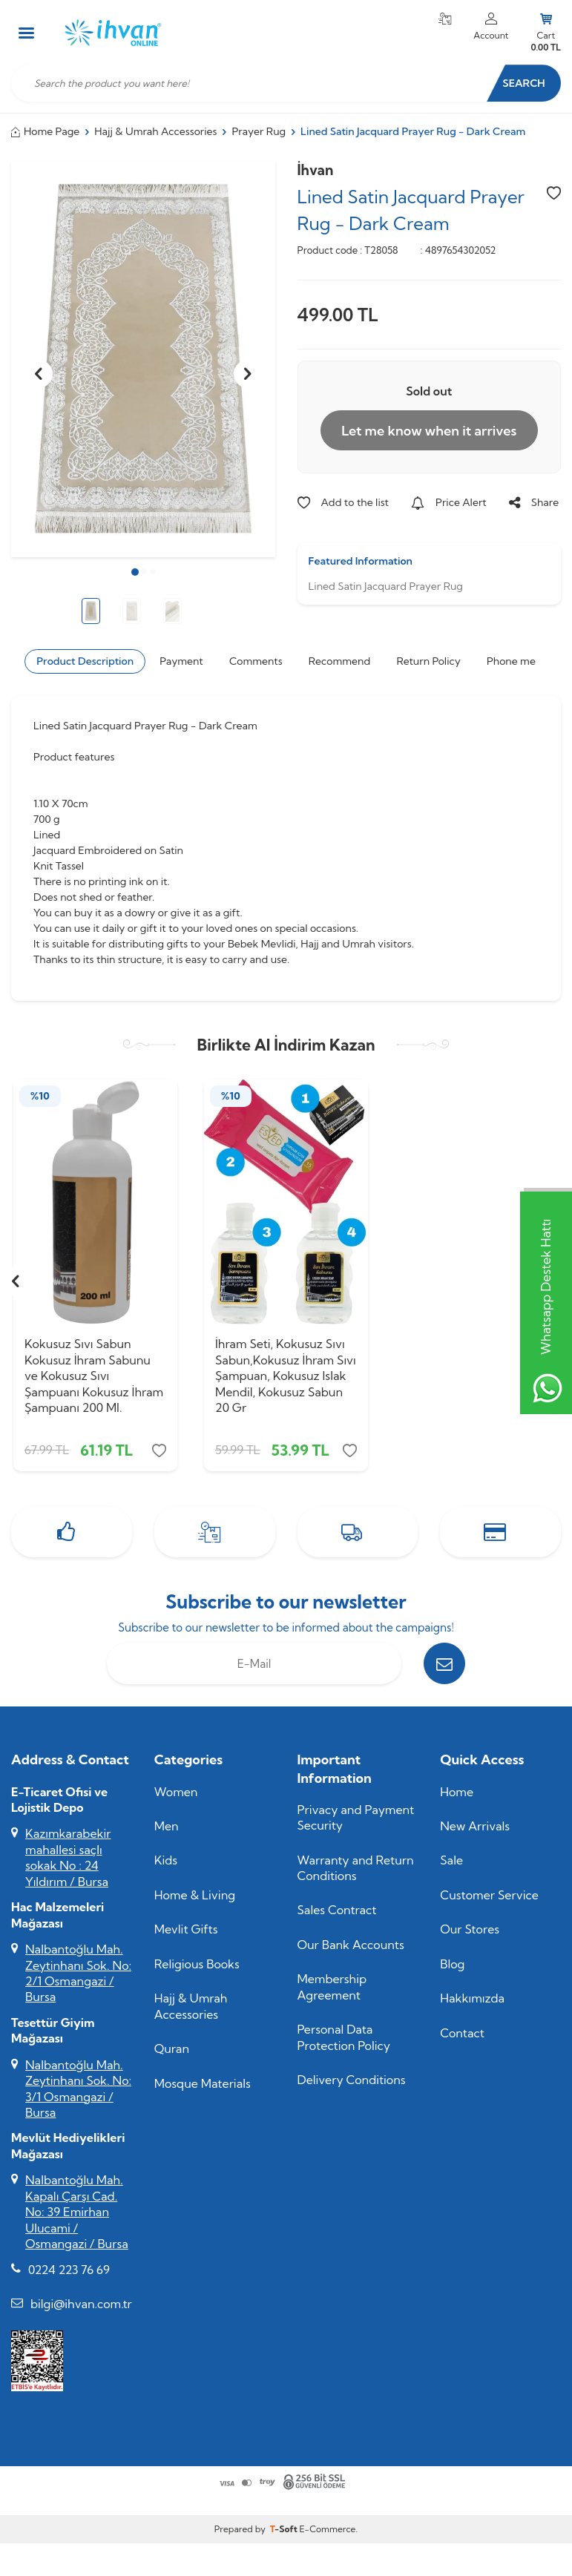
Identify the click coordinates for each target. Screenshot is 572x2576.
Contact (462, 2032)
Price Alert (449, 502)
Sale (451, 1860)
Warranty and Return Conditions (355, 1868)
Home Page (45, 131)
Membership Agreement (332, 1986)
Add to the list (343, 502)
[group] (143, 359)
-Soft (285, 2528)
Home (456, 1791)
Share (534, 502)
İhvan (315, 170)
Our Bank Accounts (350, 1944)
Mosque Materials (202, 2083)
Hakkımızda (472, 1998)
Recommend (339, 661)
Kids (165, 1860)
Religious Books (197, 1963)
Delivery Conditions (351, 2079)
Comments (256, 661)
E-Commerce (327, 2528)
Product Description (85, 661)
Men (166, 1825)
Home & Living (194, 1894)
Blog (452, 1963)
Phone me (511, 661)
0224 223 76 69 (69, 2269)
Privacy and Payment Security (356, 1817)
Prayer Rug (259, 131)
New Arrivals (475, 1825)
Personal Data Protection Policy (343, 2037)
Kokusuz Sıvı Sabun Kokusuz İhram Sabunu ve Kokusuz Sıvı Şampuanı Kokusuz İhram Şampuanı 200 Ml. (93, 1375)
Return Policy (428, 661)
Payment (181, 661)
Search (523, 83)
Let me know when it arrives (428, 430)
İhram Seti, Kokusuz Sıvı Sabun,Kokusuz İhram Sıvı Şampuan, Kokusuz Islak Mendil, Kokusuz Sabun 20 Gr (285, 1375)
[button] (135, 572)
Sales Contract (337, 1909)
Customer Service (489, 1894)
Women (176, 1791)
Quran (171, 2048)
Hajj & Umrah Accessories (155, 131)
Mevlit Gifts (186, 1929)
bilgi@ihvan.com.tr (81, 2303)
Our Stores (469, 1929)
